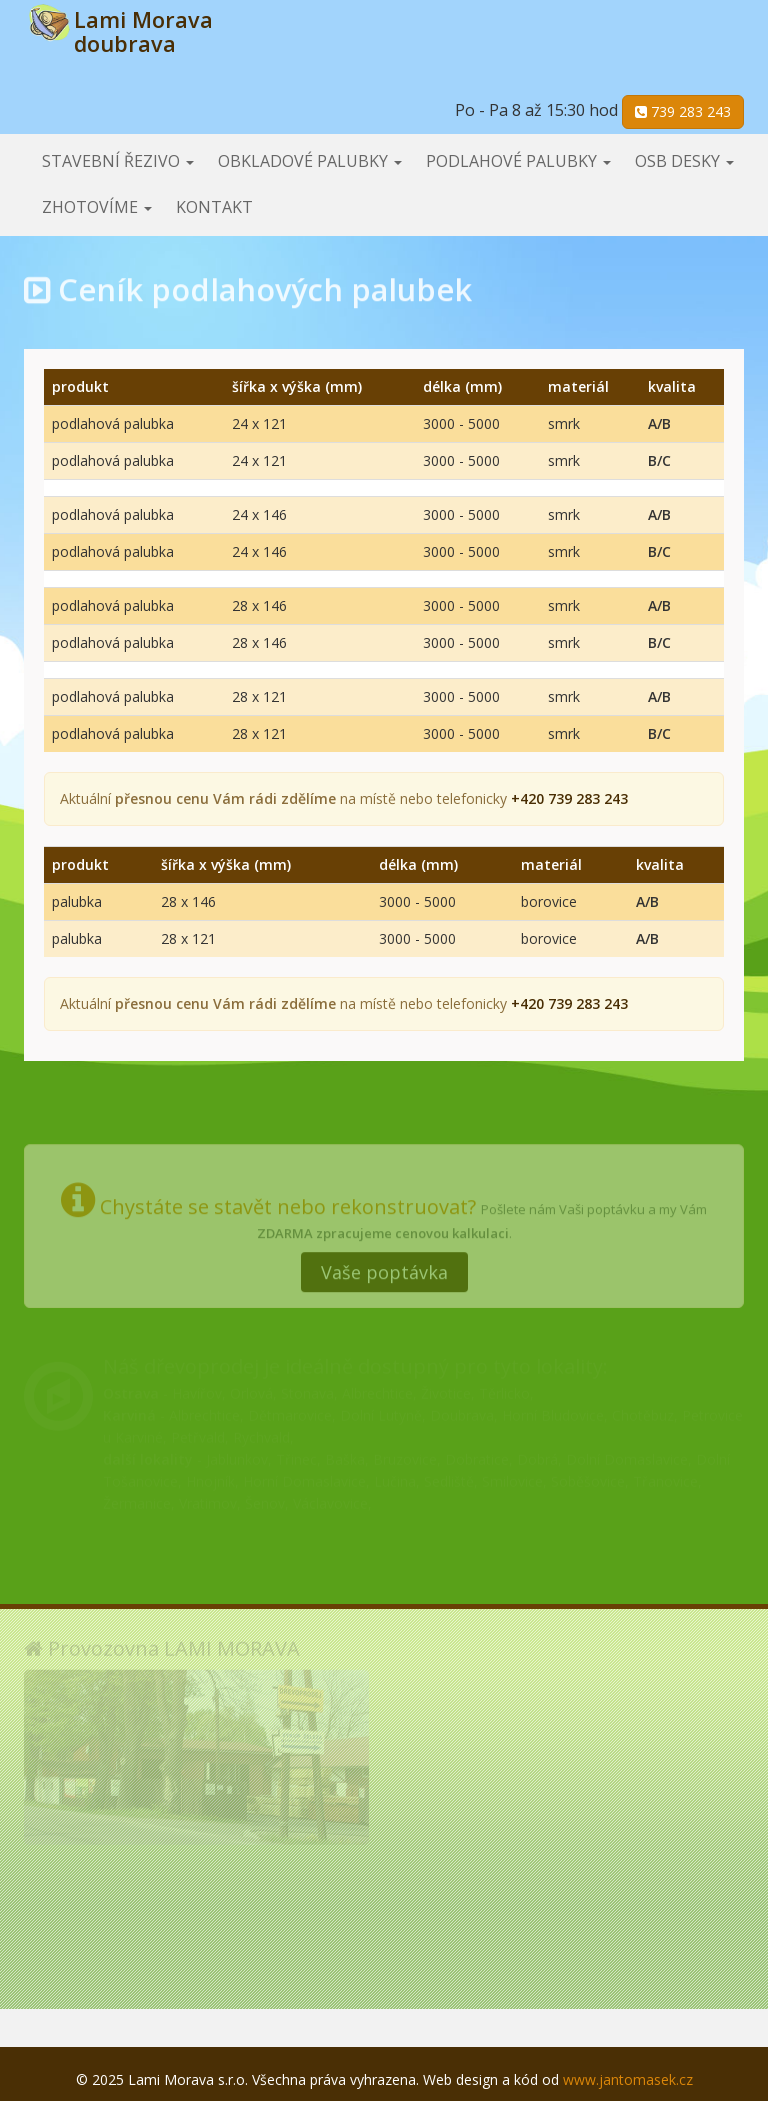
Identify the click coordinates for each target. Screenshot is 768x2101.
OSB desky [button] (684, 161)
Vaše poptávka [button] (384, 1266)
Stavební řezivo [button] (118, 161)
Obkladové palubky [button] (310, 161)
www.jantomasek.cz (628, 2079)
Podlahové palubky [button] (518, 161)
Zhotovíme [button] (97, 207)
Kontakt (214, 207)
